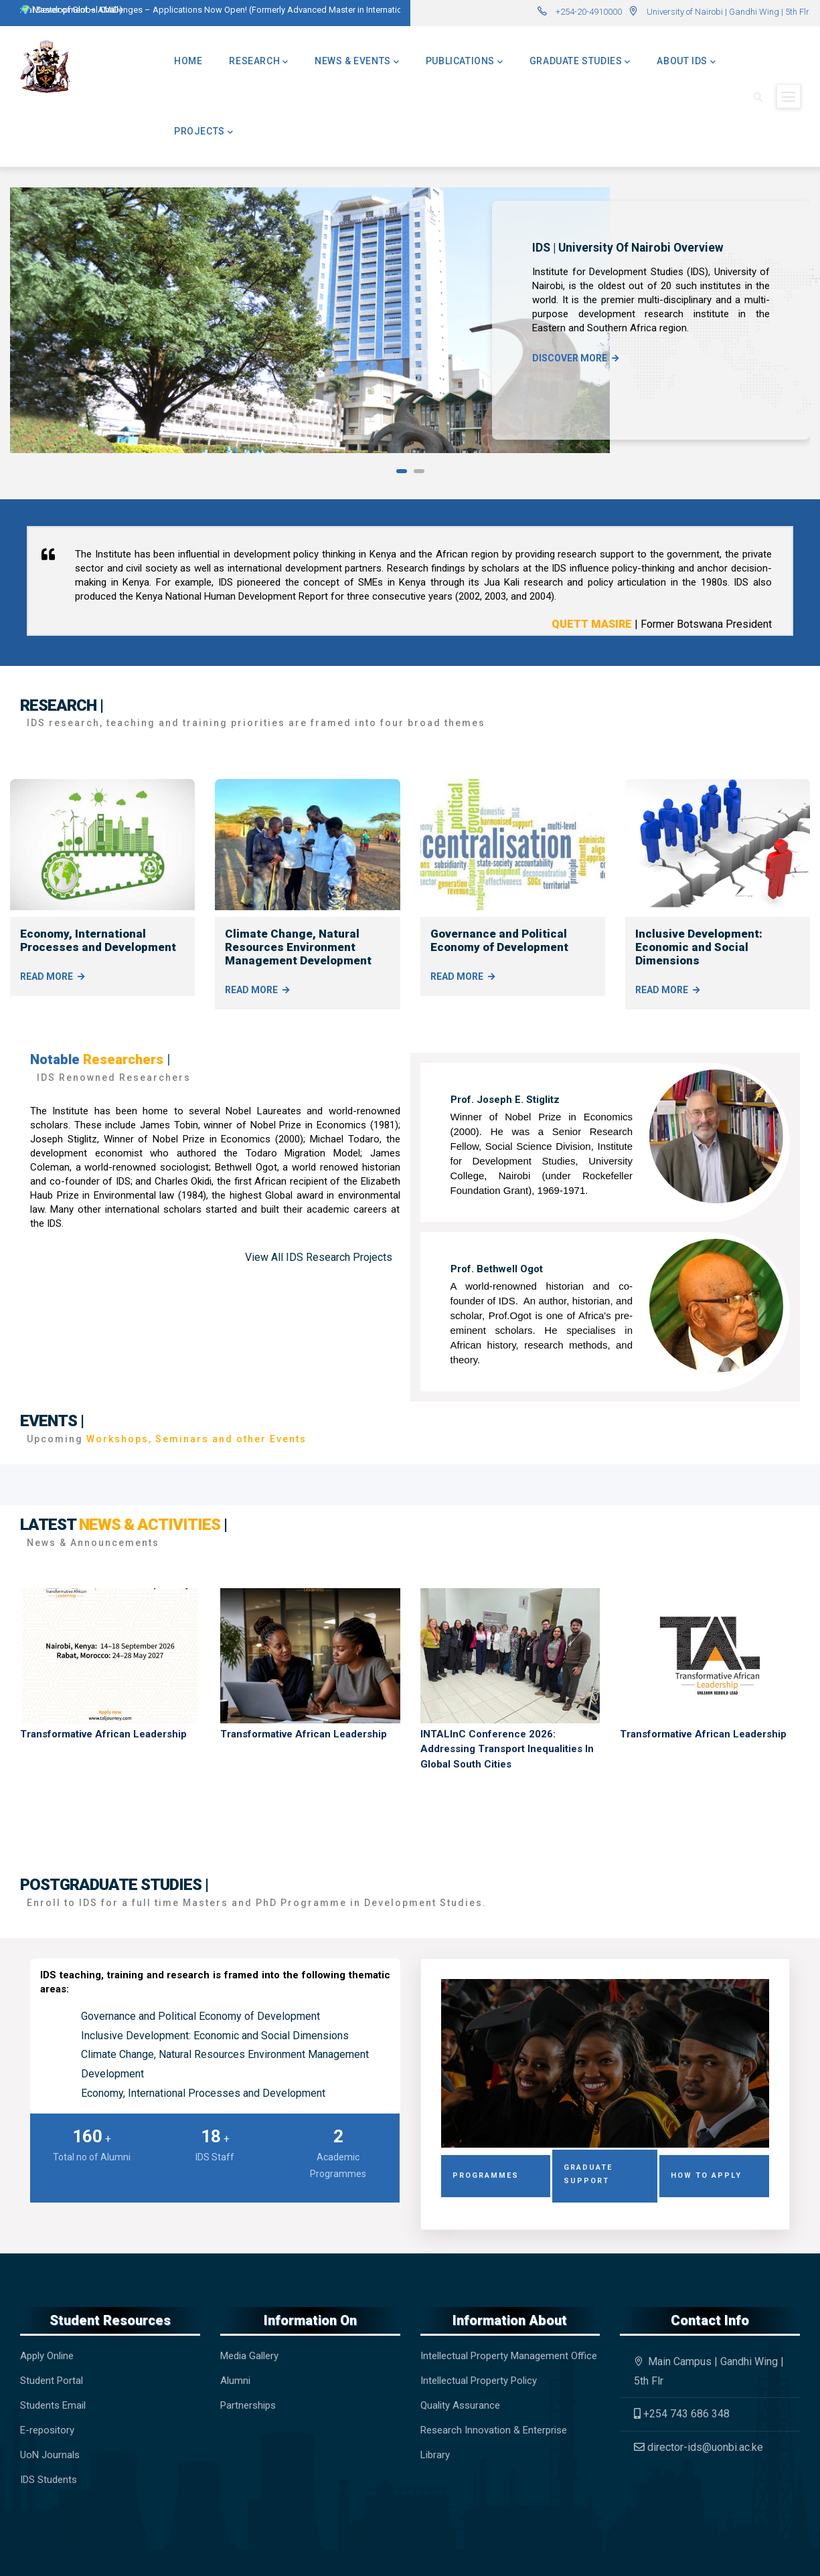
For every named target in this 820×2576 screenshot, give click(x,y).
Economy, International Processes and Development (98, 940)
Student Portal (51, 2381)
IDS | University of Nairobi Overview (628, 247)
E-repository (48, 2430)
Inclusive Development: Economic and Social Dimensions (698, 947)
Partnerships (248, 2405)
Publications (464, 61)
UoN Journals (50, 2455)
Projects (203, 131)
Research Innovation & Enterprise (493, 2430)
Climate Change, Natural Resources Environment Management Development (298, 947)
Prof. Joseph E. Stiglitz (505, 1100)
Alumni (235, 2381)
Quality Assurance (460, 2405)
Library (435, 2455)
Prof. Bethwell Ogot (496, 1269)
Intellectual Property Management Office (508, 2356)
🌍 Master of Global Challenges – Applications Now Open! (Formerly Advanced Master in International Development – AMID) (261, 10)
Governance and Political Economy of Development (499, 940)
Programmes (486, 2175)
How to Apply (706, 2175)
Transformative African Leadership (103, 1734)
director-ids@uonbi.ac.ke (698, 2447)
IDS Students (48, 2480)
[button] (401, 471)
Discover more (569, 358)
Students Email (53, 2405)
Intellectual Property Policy (478, 2381)
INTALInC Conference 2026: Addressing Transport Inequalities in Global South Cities (507, 1749)
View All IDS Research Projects (318, 1257)
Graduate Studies (579, 61)
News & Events (357, 61)
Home (188, 61)
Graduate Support (588, 2174)
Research (258, 61)
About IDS (686, 61)
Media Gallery (249, 2356)
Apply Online (47, 2356)
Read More (46, 976)
